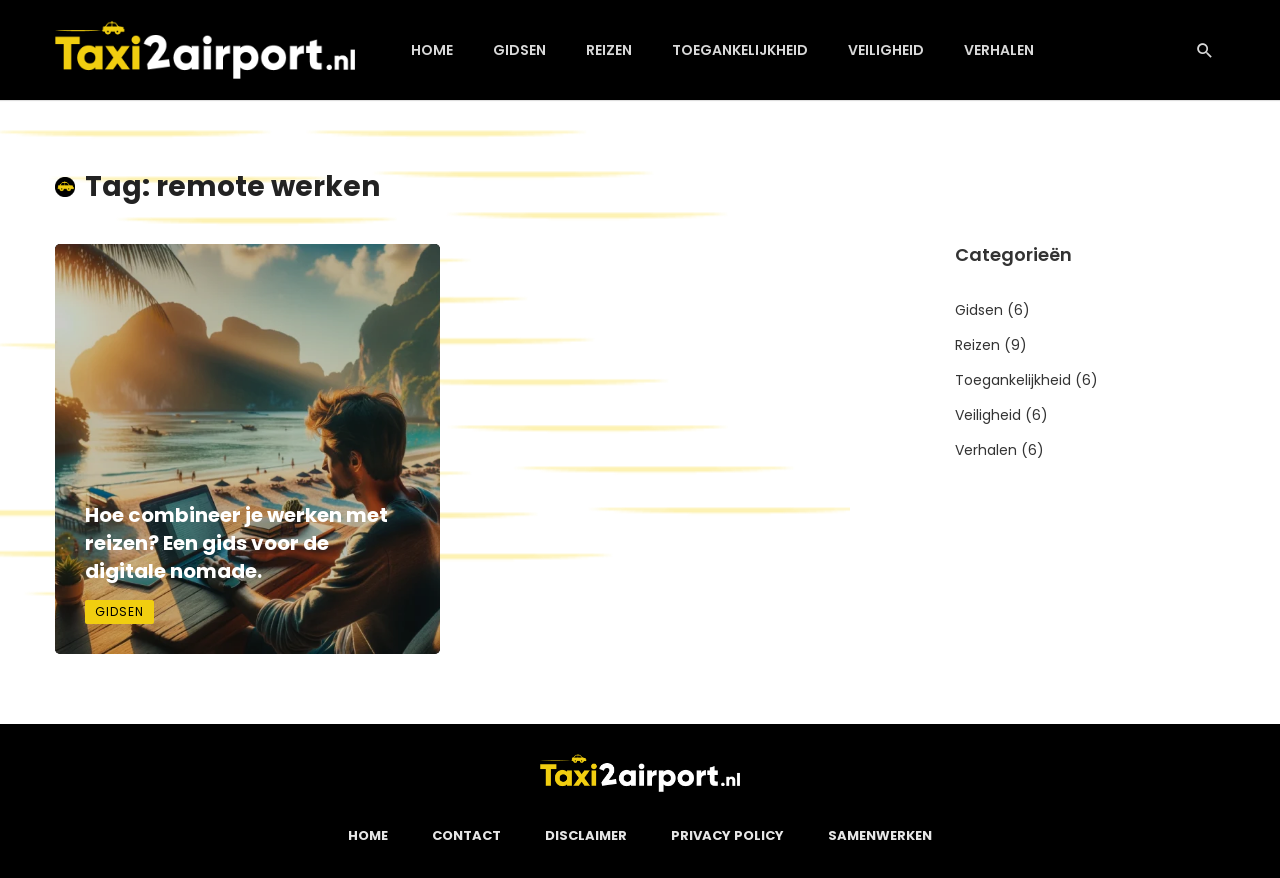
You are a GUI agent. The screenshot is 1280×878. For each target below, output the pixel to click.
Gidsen (519, 50)
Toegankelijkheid (740, 50)
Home (432, 50)
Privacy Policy (727, 835)
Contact (466, 835)
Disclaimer (586, 835)
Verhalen (999, 50)
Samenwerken (880, 835)
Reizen (609, 50)
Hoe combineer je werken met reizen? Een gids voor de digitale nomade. (236, 543)
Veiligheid (886, 50)
